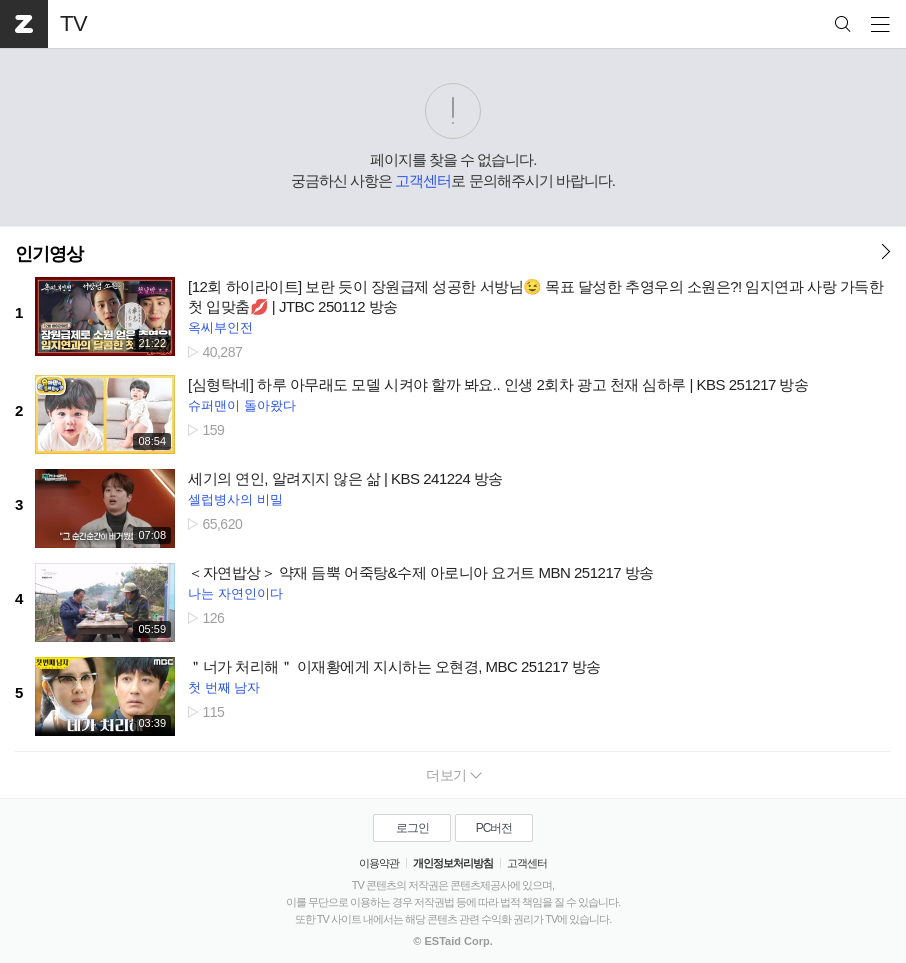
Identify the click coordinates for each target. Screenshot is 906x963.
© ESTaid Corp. (452, 941)
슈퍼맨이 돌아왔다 (242, 405)
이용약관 (379, 863)
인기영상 (49, 254)
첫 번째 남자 (224, 687)
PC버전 (494, 828)
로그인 (412, 828)
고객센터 (423, 180)
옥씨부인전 (220, 327)
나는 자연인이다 (235, 593)
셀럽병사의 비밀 (235, 499)
